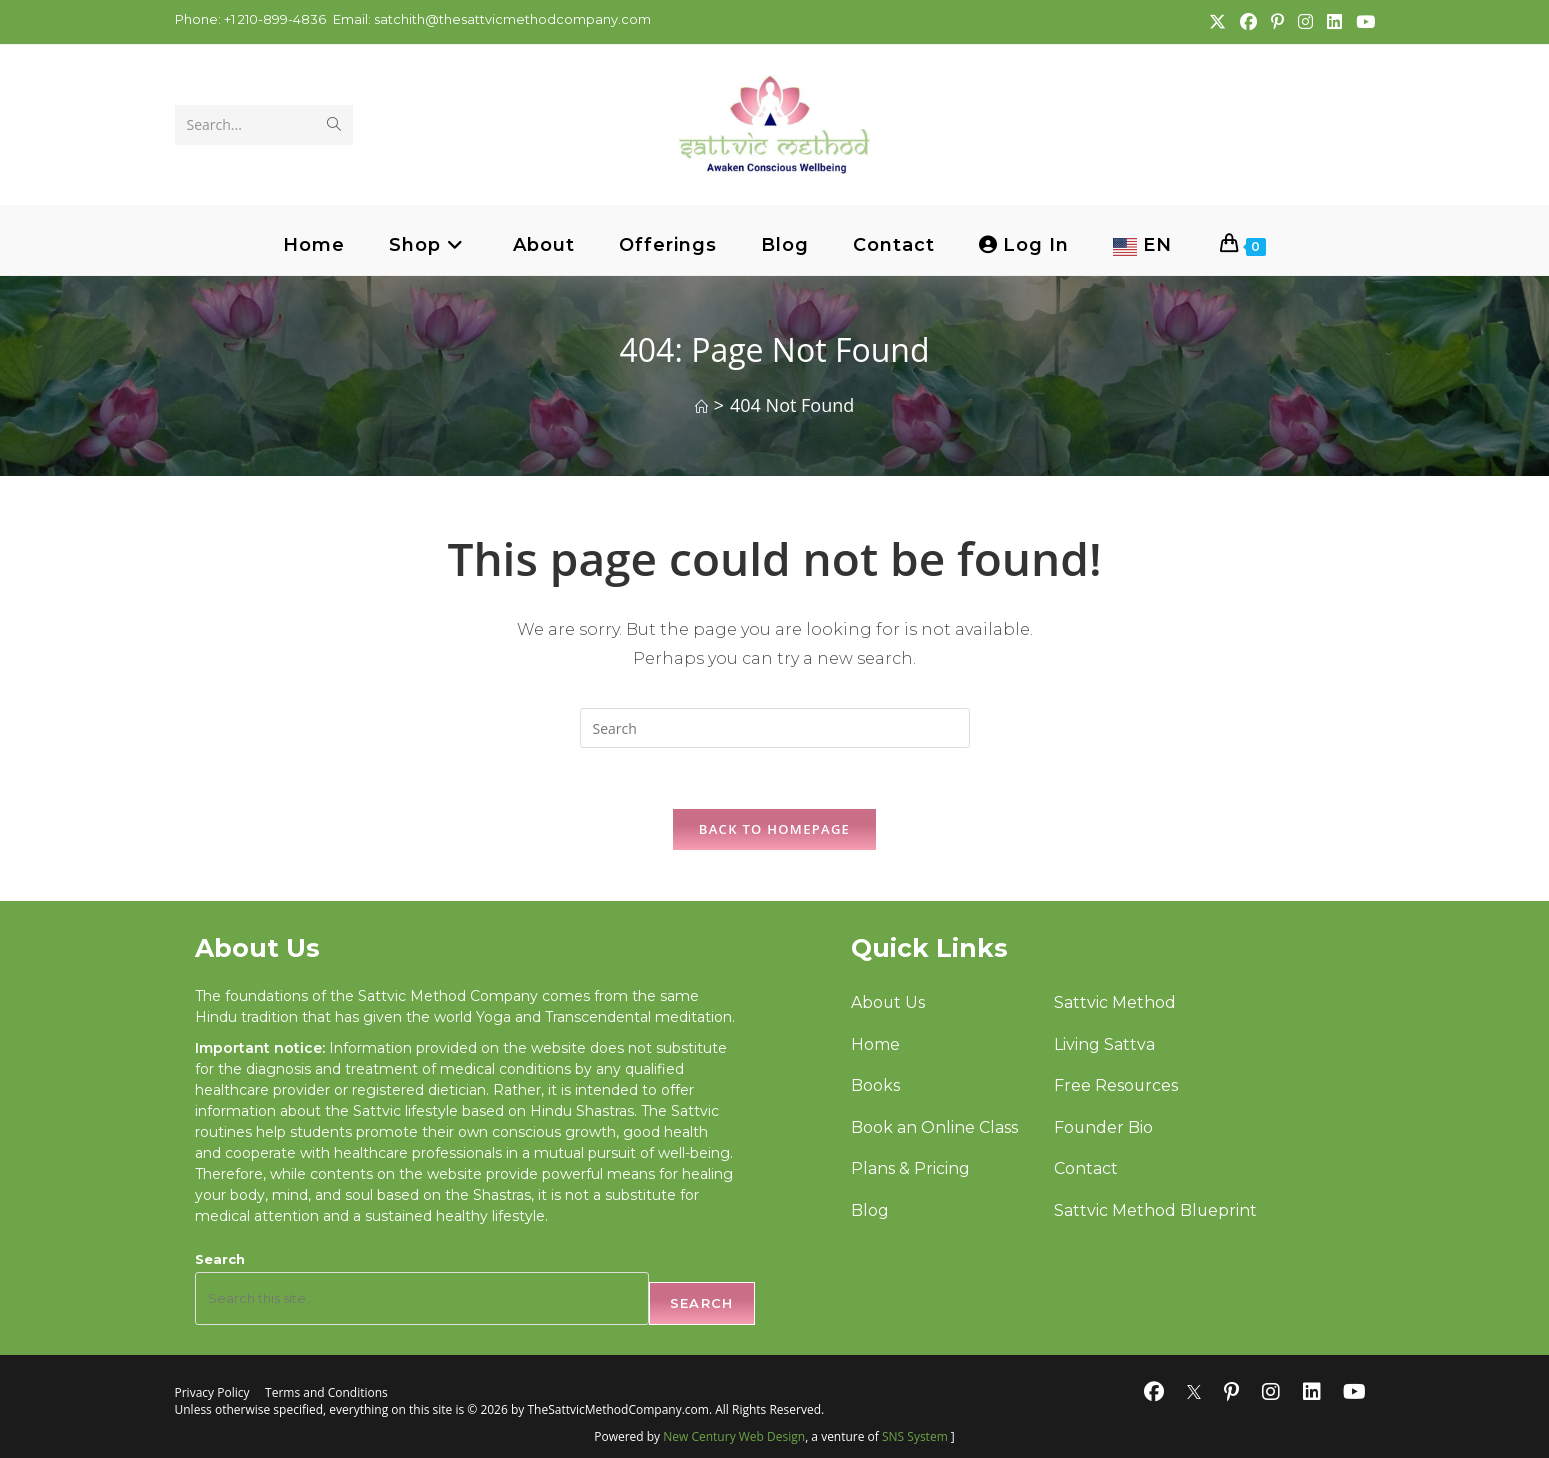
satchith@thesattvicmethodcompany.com (512, 19)
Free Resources (1115, 1086)
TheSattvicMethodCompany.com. (619, 1409)
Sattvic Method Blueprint (1155, 1211)
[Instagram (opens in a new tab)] (1304, 22)
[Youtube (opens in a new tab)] (1361, 22)
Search (220, 1259)
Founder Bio (1103, 1128)
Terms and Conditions (326, 1393)
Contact (1085, 1170)
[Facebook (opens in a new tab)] (1247, 22)
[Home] (701, 407)
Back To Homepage (774, 829)
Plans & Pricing (910, 1170)
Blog (870, 1211)
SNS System (915, 1436)
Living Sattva (1103, 1044)
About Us (888, 1002)
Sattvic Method (1114, 1002)
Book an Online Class (934, 1128)
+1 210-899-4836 (273, 19)
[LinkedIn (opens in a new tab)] (1333, 22)
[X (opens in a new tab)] (1216, 22)
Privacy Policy (212, 1393)
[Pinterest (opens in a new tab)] (1276, 22)
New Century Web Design (734, 1436)
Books (875, 1086)
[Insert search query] (775, 728)
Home (875, 1044)
